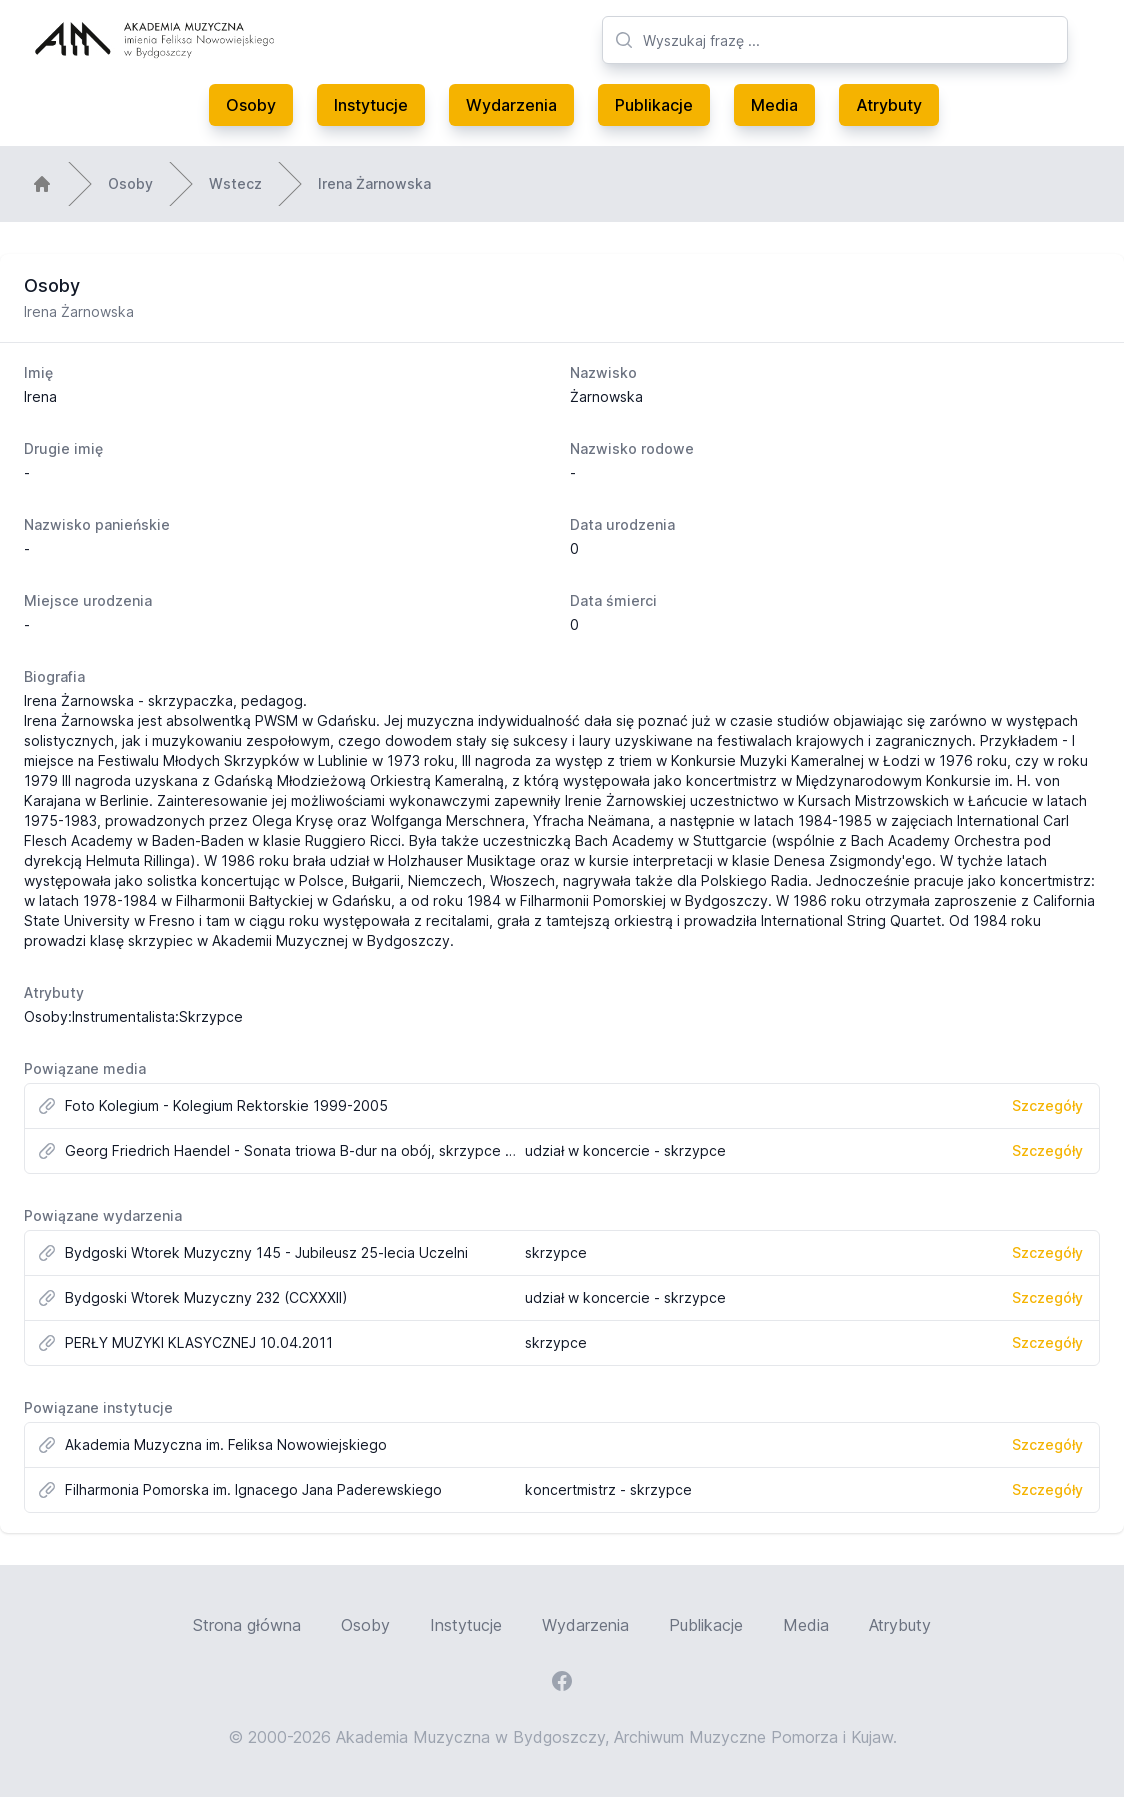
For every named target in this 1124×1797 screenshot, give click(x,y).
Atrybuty (889, 105)
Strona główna (247, 1625)
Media (774, 105)
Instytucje (371, 105)
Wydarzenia (511, 105)
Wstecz (235, 183)
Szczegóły (1047, 1105)
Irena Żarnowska (374, 183)
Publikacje (654, 105)
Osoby (251, 105)
